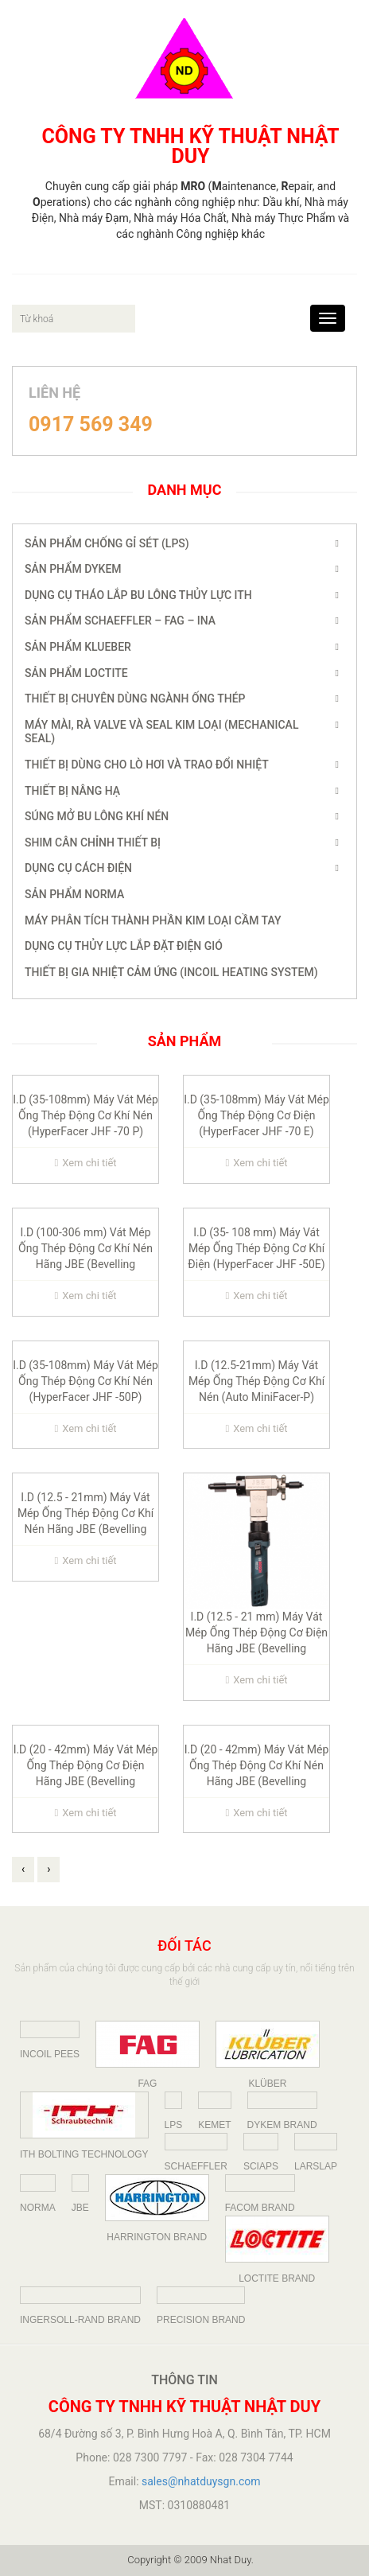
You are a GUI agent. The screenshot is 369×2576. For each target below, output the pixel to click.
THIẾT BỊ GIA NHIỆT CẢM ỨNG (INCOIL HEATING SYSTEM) (171, 972)
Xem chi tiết (85, 1163)
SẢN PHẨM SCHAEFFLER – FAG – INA (120, 620)
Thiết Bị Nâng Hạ (72, 790)
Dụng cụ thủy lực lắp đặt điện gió (124, 946)
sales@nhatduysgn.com (201, 2481)
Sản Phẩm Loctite (76, 673)
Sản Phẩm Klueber (78, 646)
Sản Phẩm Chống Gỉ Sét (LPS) (107, 543)
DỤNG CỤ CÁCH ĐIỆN (78, 868)
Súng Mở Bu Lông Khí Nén (97, 816)
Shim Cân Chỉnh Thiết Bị (93, 842)
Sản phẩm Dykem (73, 568)
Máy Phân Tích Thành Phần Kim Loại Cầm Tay (153, 920)
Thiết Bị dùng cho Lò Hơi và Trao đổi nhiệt (147, 764)
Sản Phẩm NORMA (74, 894)
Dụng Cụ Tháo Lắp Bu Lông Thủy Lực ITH (138, 595)
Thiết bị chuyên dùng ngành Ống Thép (135, 698)
